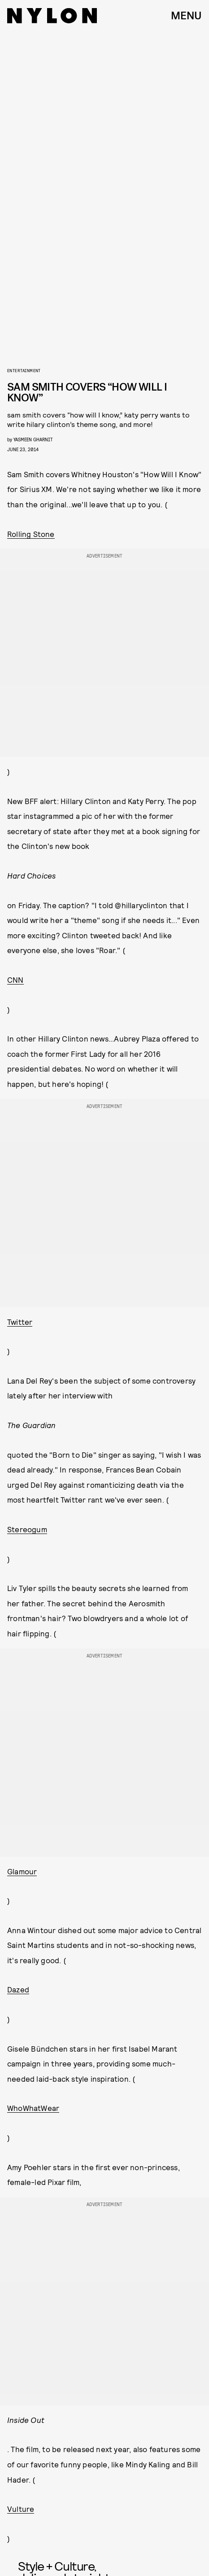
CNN (15, 979)
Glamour (22, 1871)
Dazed (18, 1989)
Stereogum (27, 1529)
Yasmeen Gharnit (33, 439)
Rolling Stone (31, 533)
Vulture (20, 2508)
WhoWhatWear (33, 2107)
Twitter (19, 1321)
